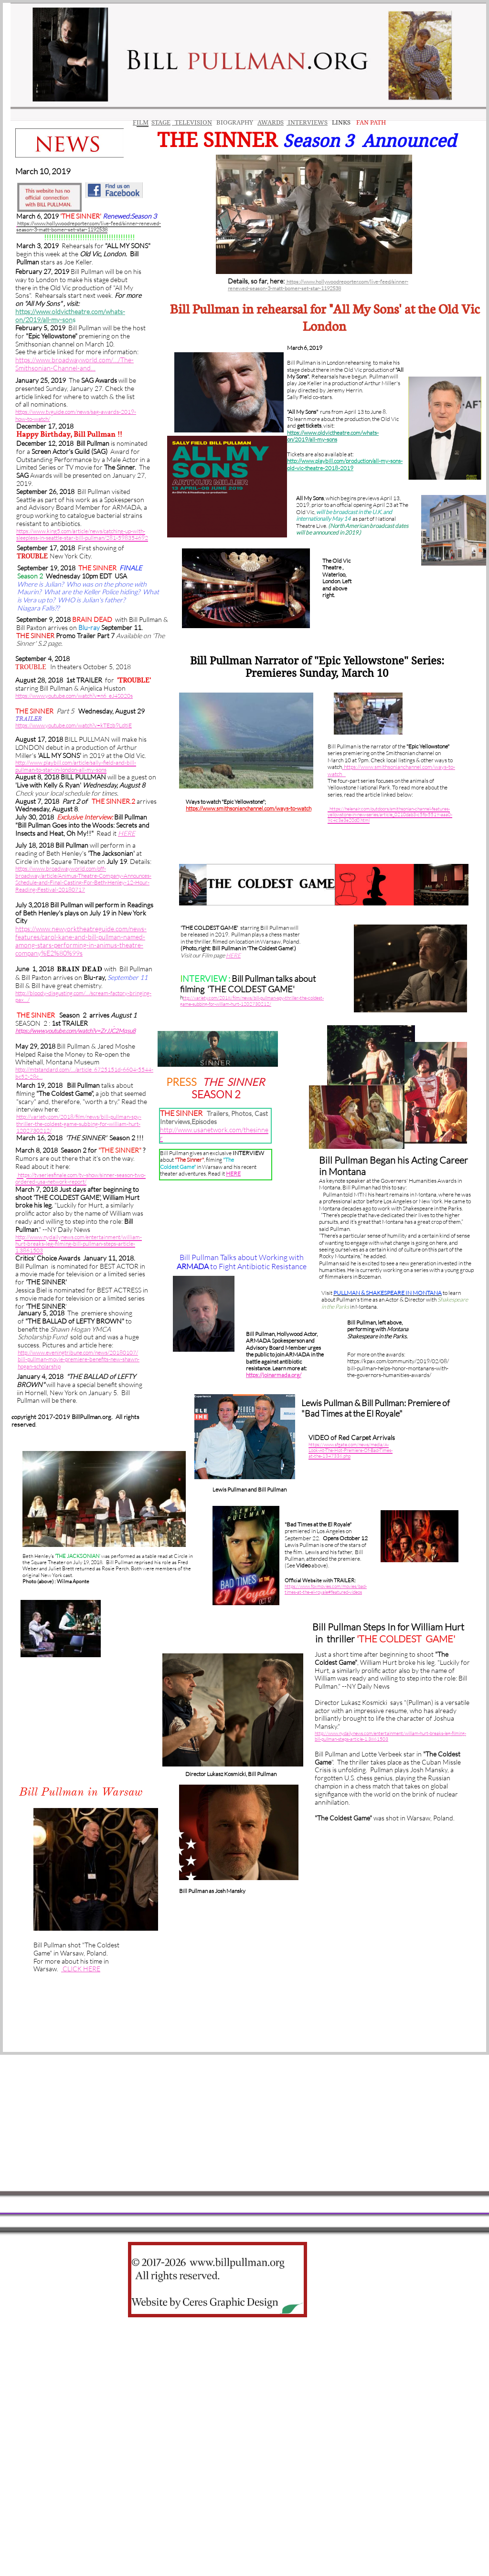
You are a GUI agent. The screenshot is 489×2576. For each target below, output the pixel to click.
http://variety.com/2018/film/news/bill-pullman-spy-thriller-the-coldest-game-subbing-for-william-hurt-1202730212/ (78, 1123)
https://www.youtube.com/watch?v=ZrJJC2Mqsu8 (75, 1030)
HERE (233, 1173)
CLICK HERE (80, 1969)
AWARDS (270, 122)
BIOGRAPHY (234, 122)
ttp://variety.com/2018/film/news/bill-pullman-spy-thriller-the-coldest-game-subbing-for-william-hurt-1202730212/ (252, 1001)
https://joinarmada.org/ (273, 1374)
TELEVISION (192, 122)
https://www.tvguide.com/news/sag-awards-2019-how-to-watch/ (75, 415)
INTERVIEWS (307, 122)
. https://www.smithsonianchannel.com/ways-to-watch (391, 770)
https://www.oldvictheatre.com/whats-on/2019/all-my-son (70, 315)
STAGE (160, 122)
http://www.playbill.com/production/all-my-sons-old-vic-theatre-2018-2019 (345, 464)
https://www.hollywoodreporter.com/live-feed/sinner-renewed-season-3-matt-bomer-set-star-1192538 (318, 285)
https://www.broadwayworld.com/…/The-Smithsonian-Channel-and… (74, 364)
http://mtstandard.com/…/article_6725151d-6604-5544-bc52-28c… (84, 1073)
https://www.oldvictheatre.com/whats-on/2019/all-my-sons (333, 436)
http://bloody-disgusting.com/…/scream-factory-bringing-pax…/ (83, 996)
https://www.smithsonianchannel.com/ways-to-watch (248, 808)
